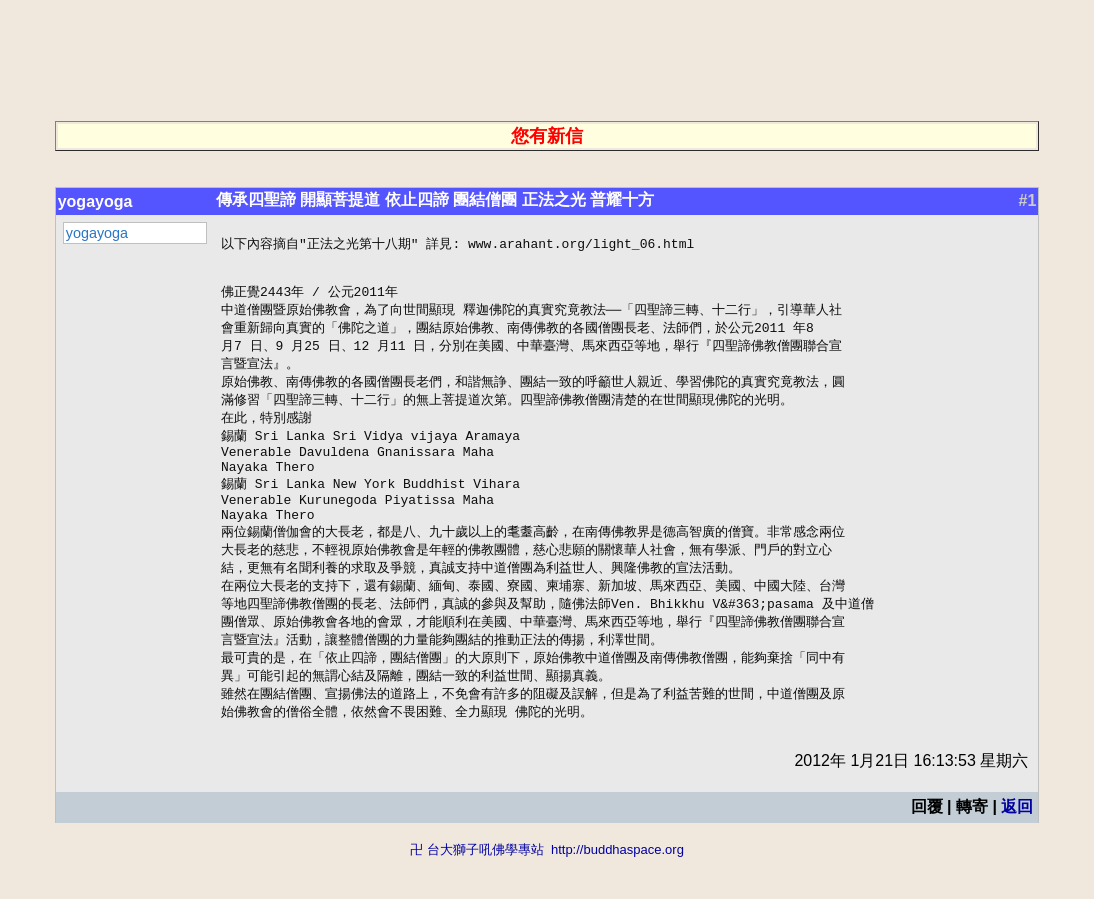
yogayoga (95, 201)
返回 (1017, 846)
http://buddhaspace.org (617, 889)
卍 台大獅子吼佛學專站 (477, 889)
